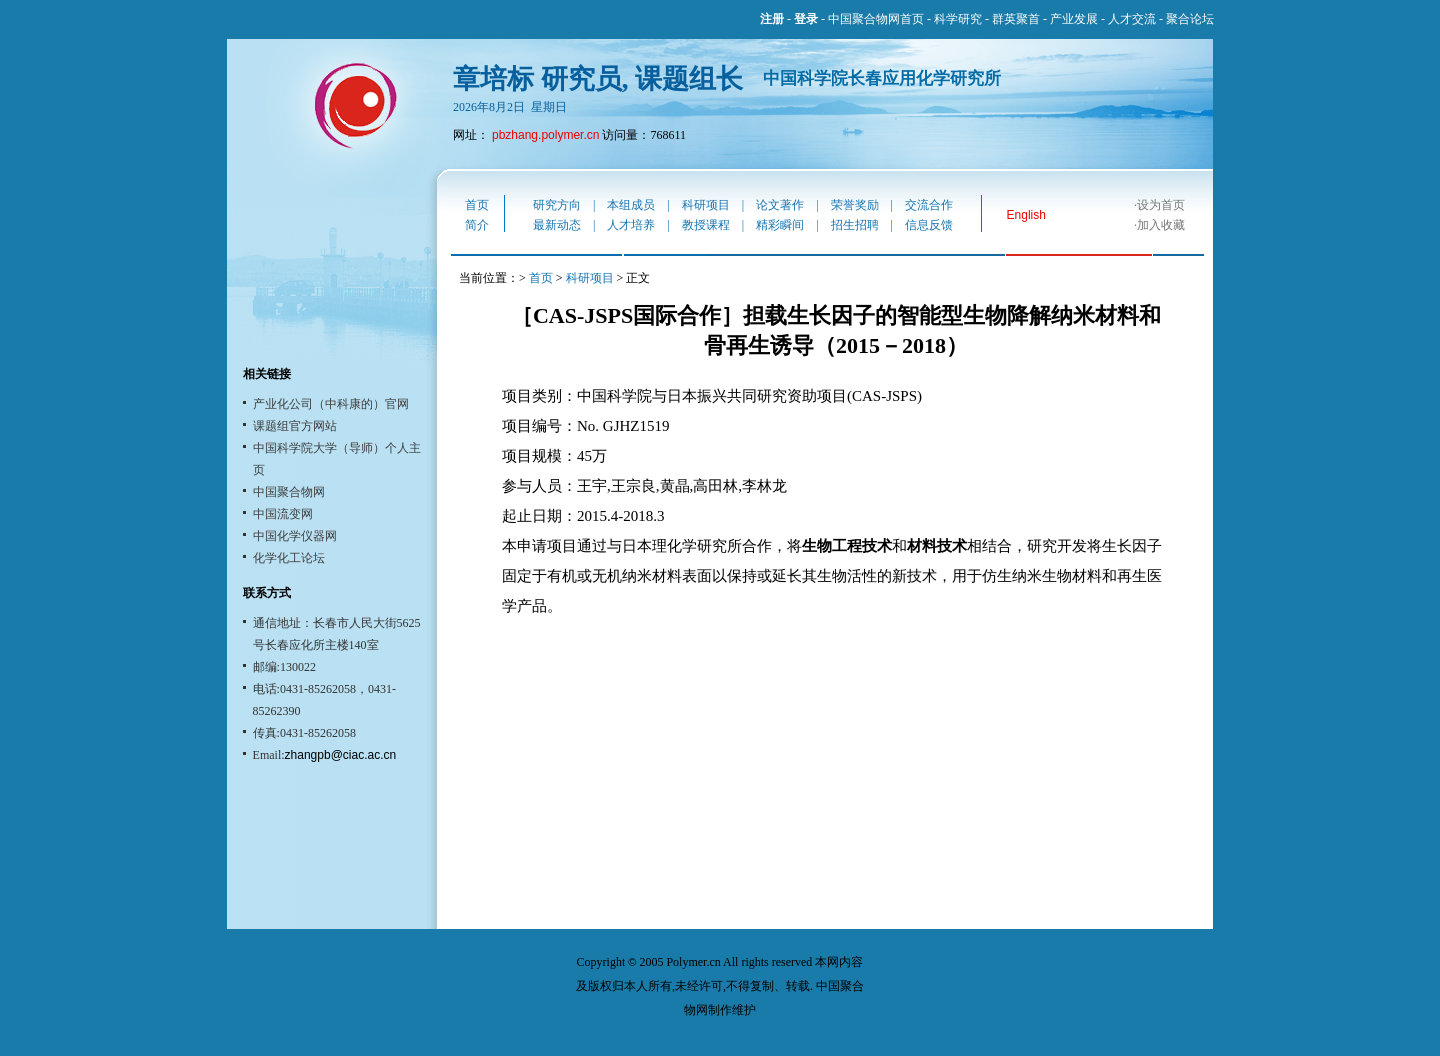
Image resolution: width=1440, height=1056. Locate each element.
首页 (477, 205)
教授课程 (706, 225)
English (1026, 215)
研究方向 (557, 205)
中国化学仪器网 (295, 536)
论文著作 (780, 205)
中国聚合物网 (289, 492)
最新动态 (557, 225)
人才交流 (1132, 19)
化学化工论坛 (289, 558)
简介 (477, 225)
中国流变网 (283, 514)
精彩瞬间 (780, 225)
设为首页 (1161, 205)
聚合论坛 (1190, 19)
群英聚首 (1016, 19)
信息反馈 (929, 225)
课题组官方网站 (295, 426)
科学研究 (958, 19)
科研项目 (706, 205)
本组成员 (631, 205)
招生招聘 (855, 225)
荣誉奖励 (855, 205)
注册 (772, 19)
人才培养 (631, 225)
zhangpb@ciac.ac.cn (341, 755)
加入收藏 (1161, 225)
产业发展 (1074, 19)
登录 (806, 19)
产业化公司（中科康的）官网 (331, 404)
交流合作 (929, 205)
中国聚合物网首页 (876, 19)
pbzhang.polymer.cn (545, 135)
